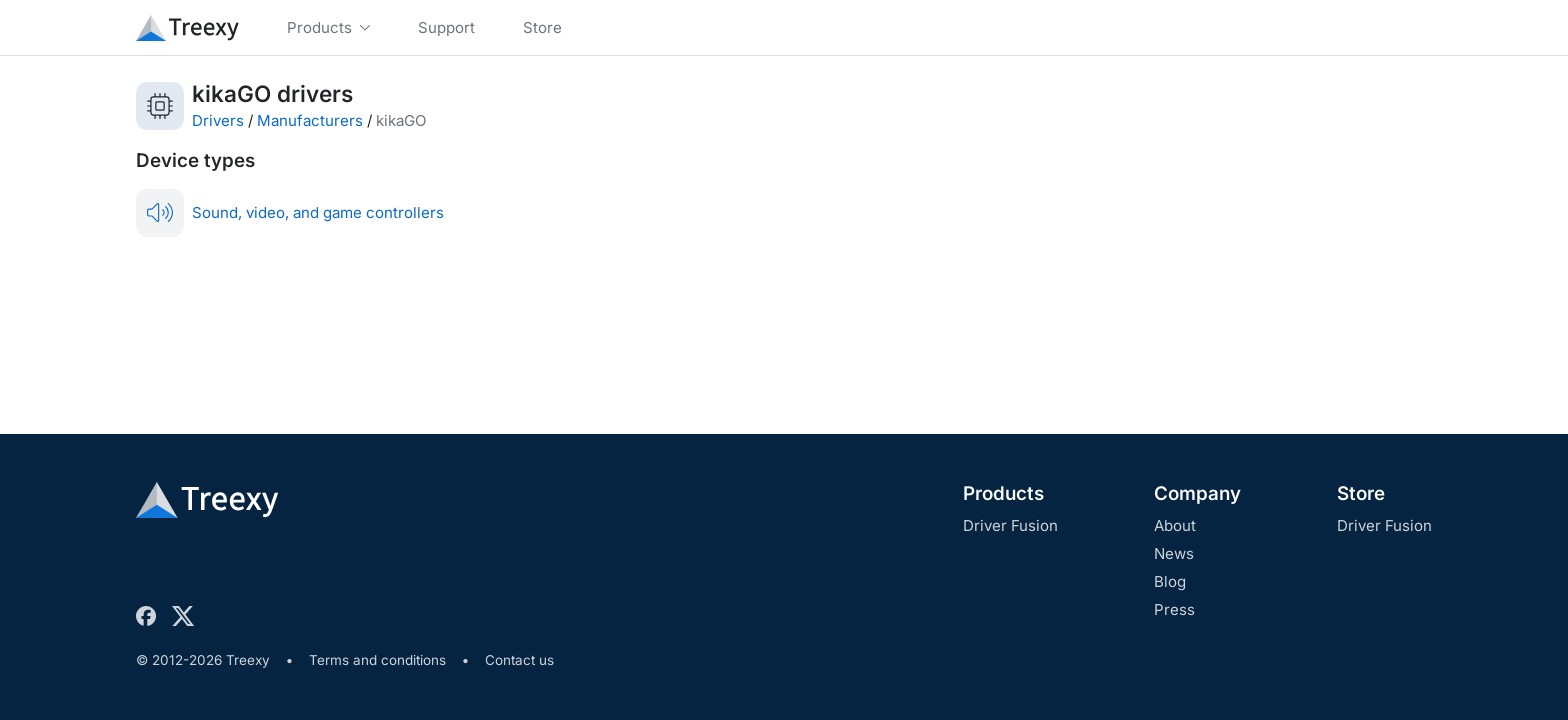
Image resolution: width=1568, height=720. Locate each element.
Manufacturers (310, 120)
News (1174, 553)
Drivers (218, 120)
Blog (1170, 581)
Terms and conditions (377, 660)
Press (1174, 609)
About (1175, 525)
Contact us (519, 660)
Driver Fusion (1010, 525)
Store (1361, 493)
